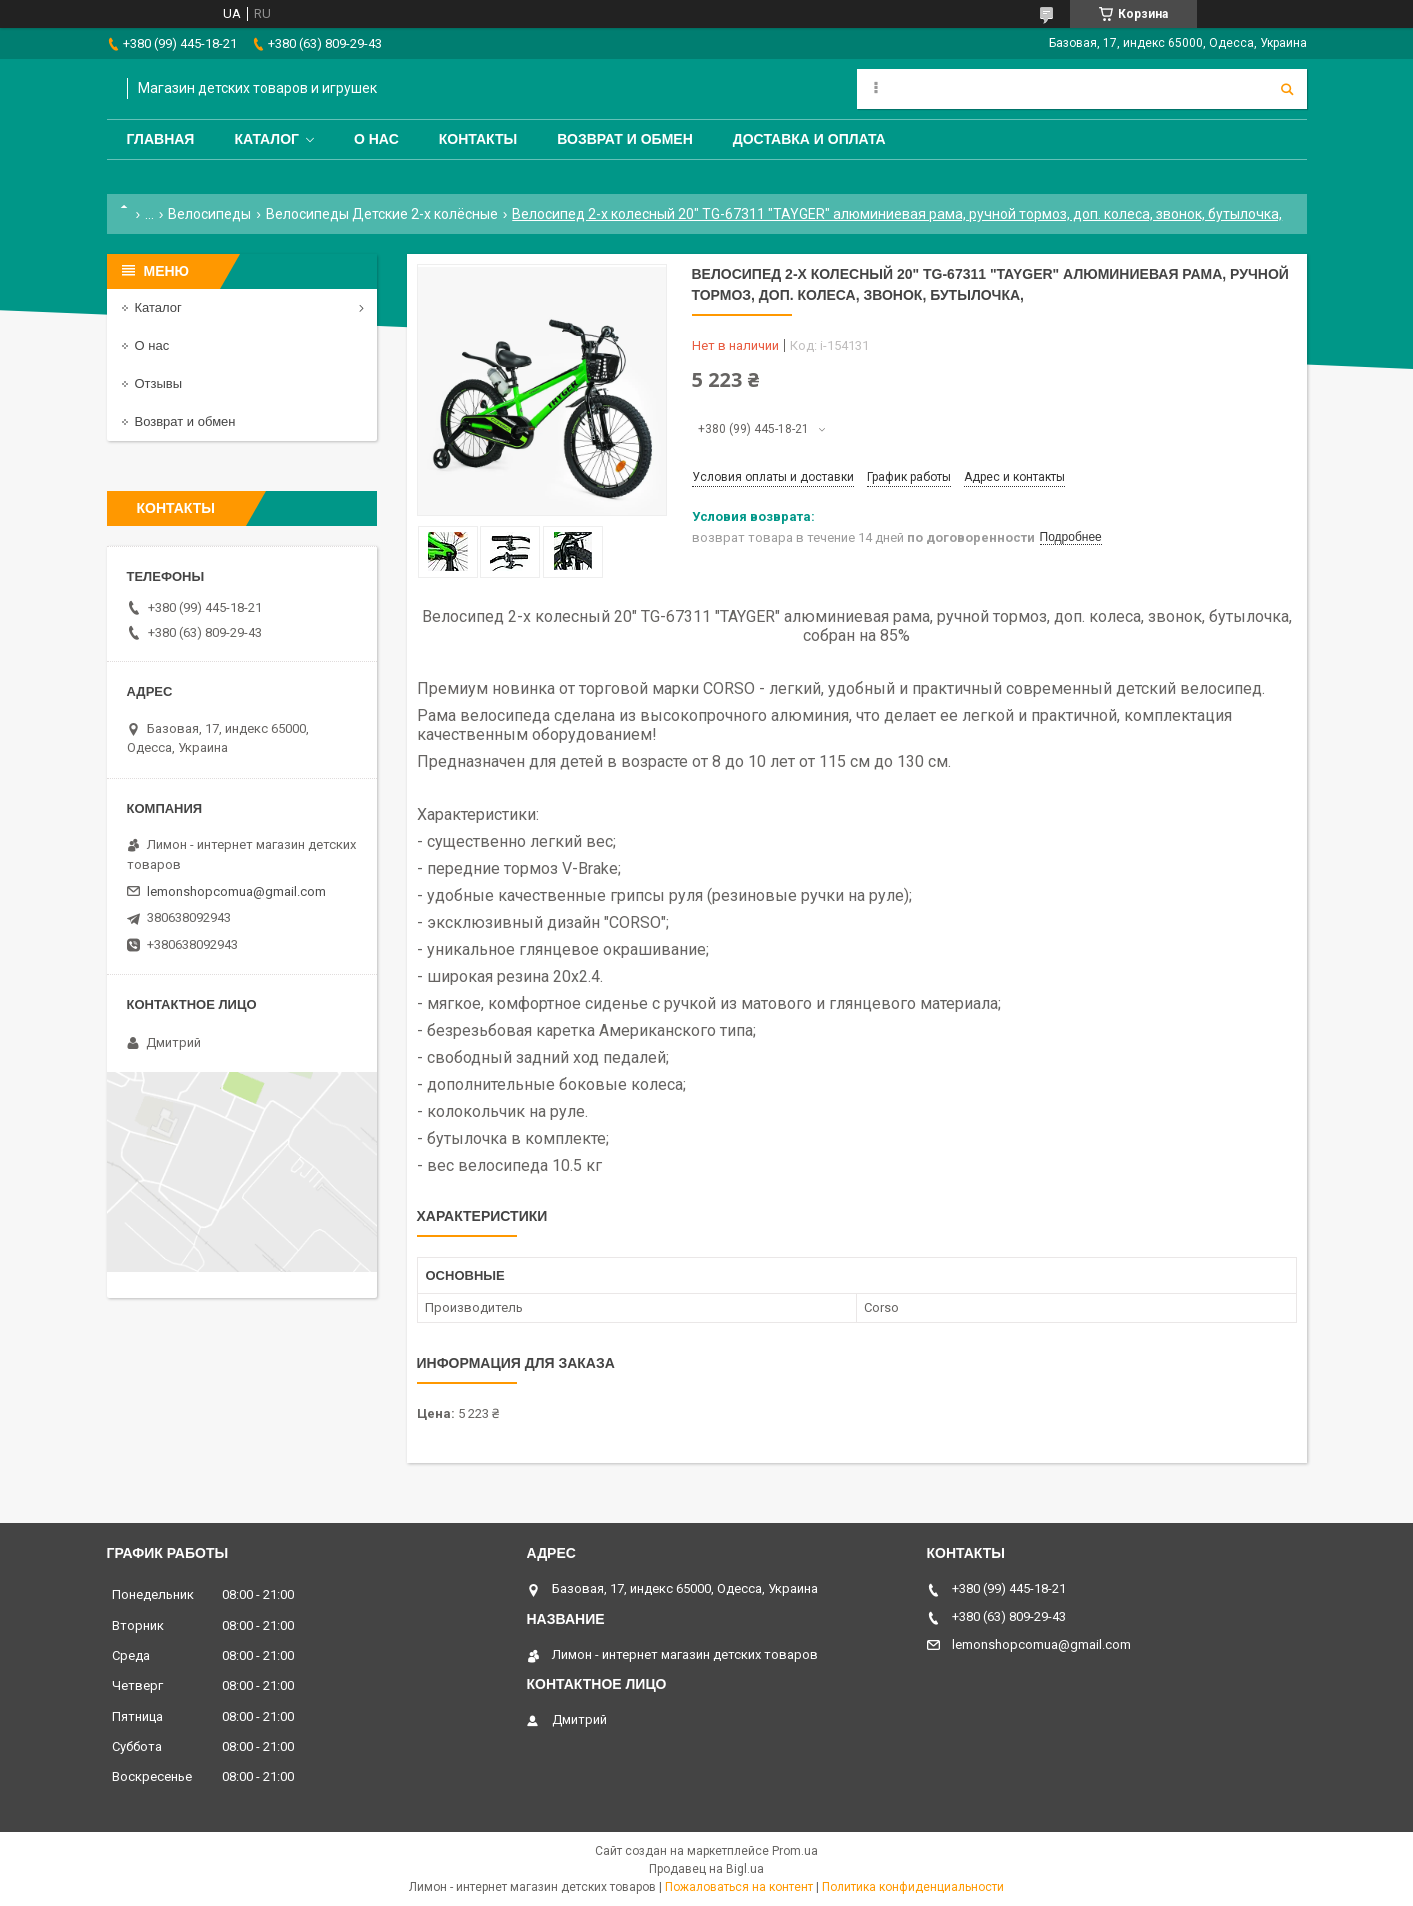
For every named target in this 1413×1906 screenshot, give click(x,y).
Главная (161, 139)
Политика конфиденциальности (913, 1887)
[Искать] (1287, 89)
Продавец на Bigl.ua (706, 1869)
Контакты (478, 139)
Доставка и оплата (809, 139)
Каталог (266, 139)
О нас (376, 139)
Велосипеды (209, 214)
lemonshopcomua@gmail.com (236, 891)
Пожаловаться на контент (739, 1887)
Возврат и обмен (625, 139)
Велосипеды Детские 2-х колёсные (382, 214)
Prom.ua (795, 1851)
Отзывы (159, 383)
